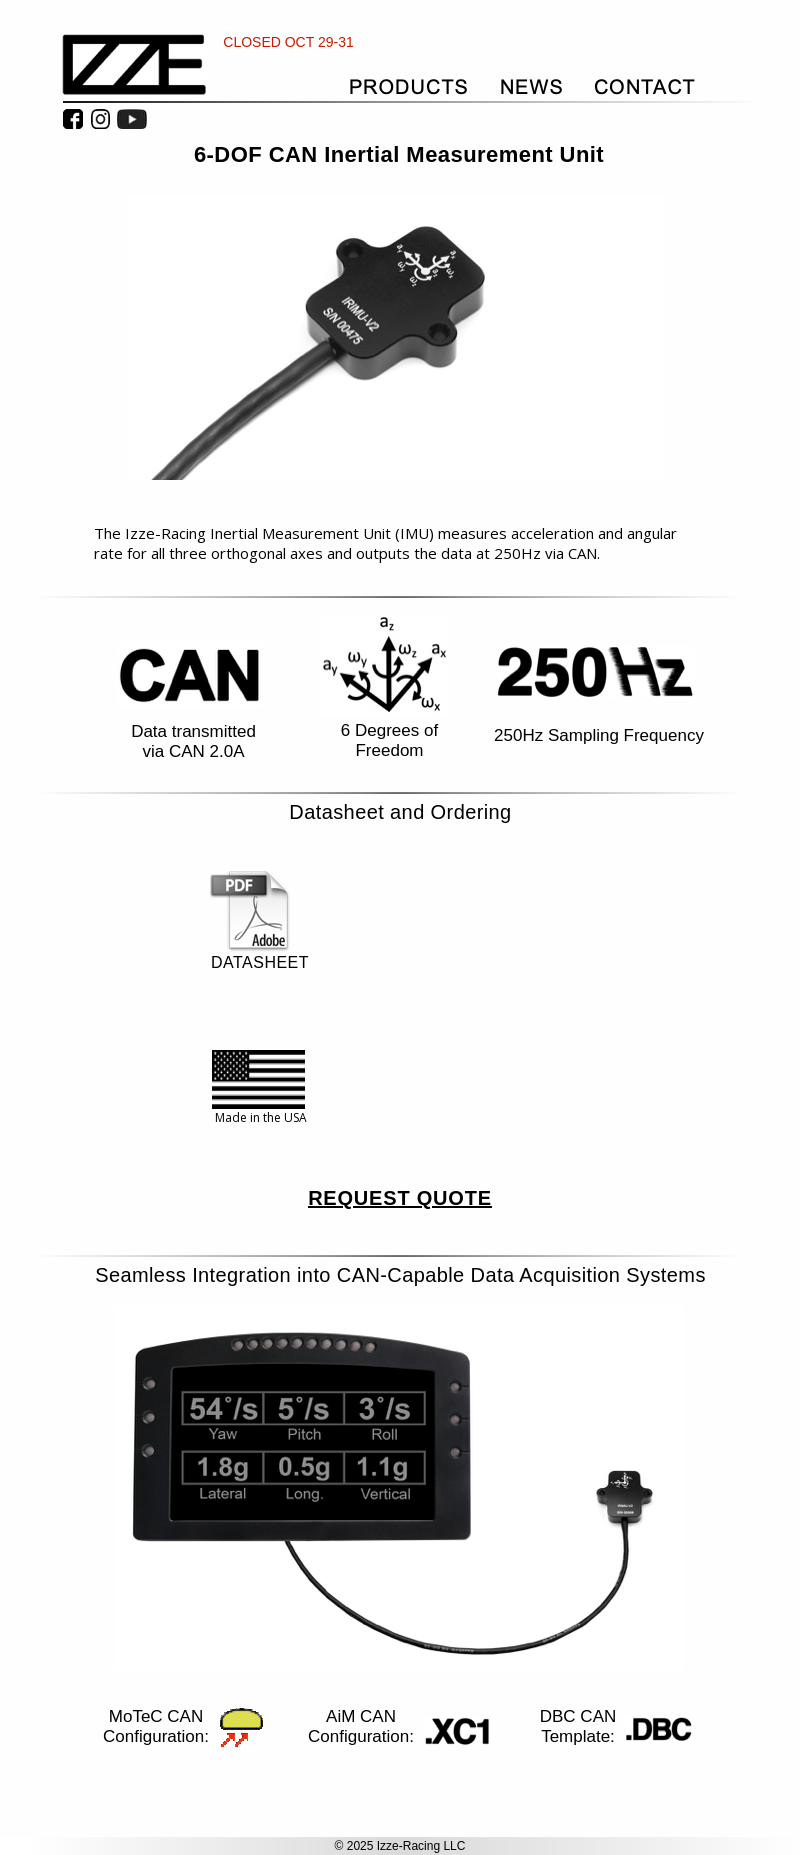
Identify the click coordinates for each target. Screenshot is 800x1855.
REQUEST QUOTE (400, 1198)
